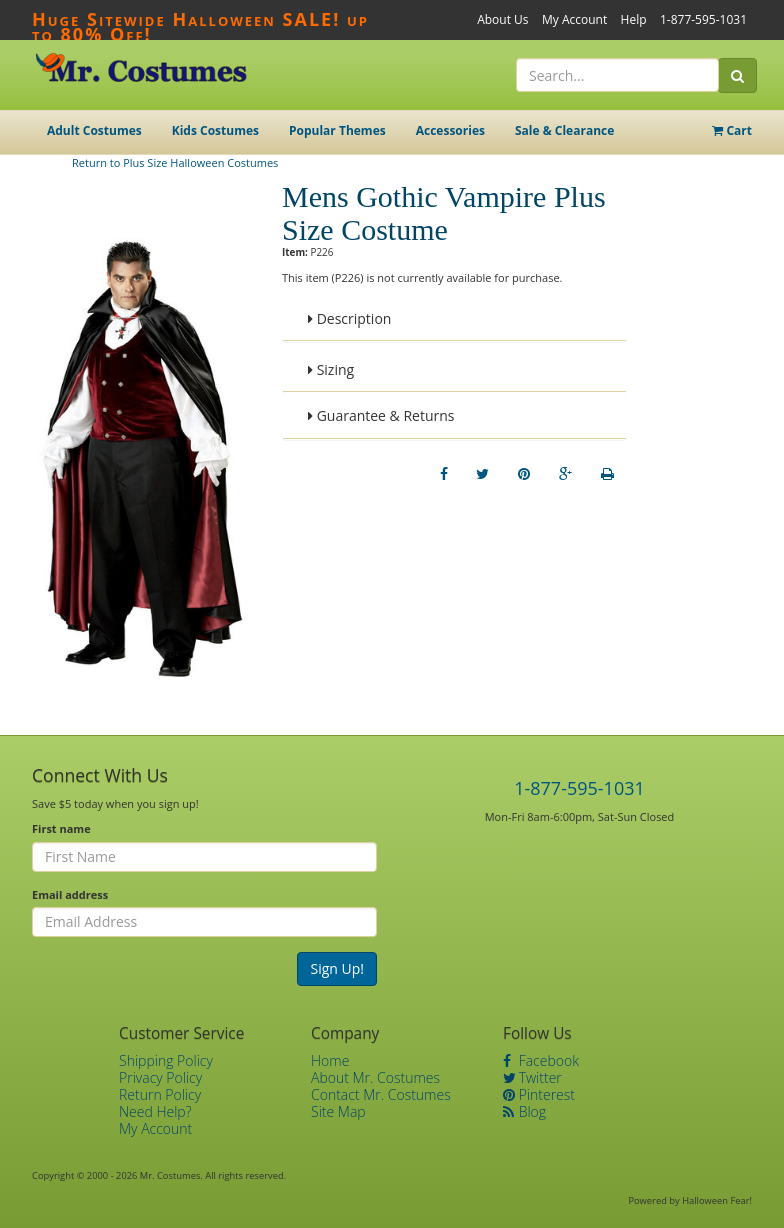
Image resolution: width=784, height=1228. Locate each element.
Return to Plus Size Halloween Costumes (175, 162)
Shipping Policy (166, 1060)
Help (634, 19)
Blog (524, 1111)
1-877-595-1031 (703, 19)
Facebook (541, 1060)
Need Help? (155, 1111)
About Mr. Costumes (375, 1077)
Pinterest (539, 1094)
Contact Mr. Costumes (381, 1094)
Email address (70, 894)
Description (349, 318)
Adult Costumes (94, 130)
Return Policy (160, 1094)
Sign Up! (337, 968)
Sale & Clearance (564, 130)
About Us (502, 19)
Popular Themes (337, 130)
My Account (574, 19)
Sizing (331, 369)
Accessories (450, 130)
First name (61, 828)
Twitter (532, 1077)
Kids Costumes (215, 130)
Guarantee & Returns (381, 415)
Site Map (338, 1111)
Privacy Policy (160, 1077)
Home (330, 1060)
